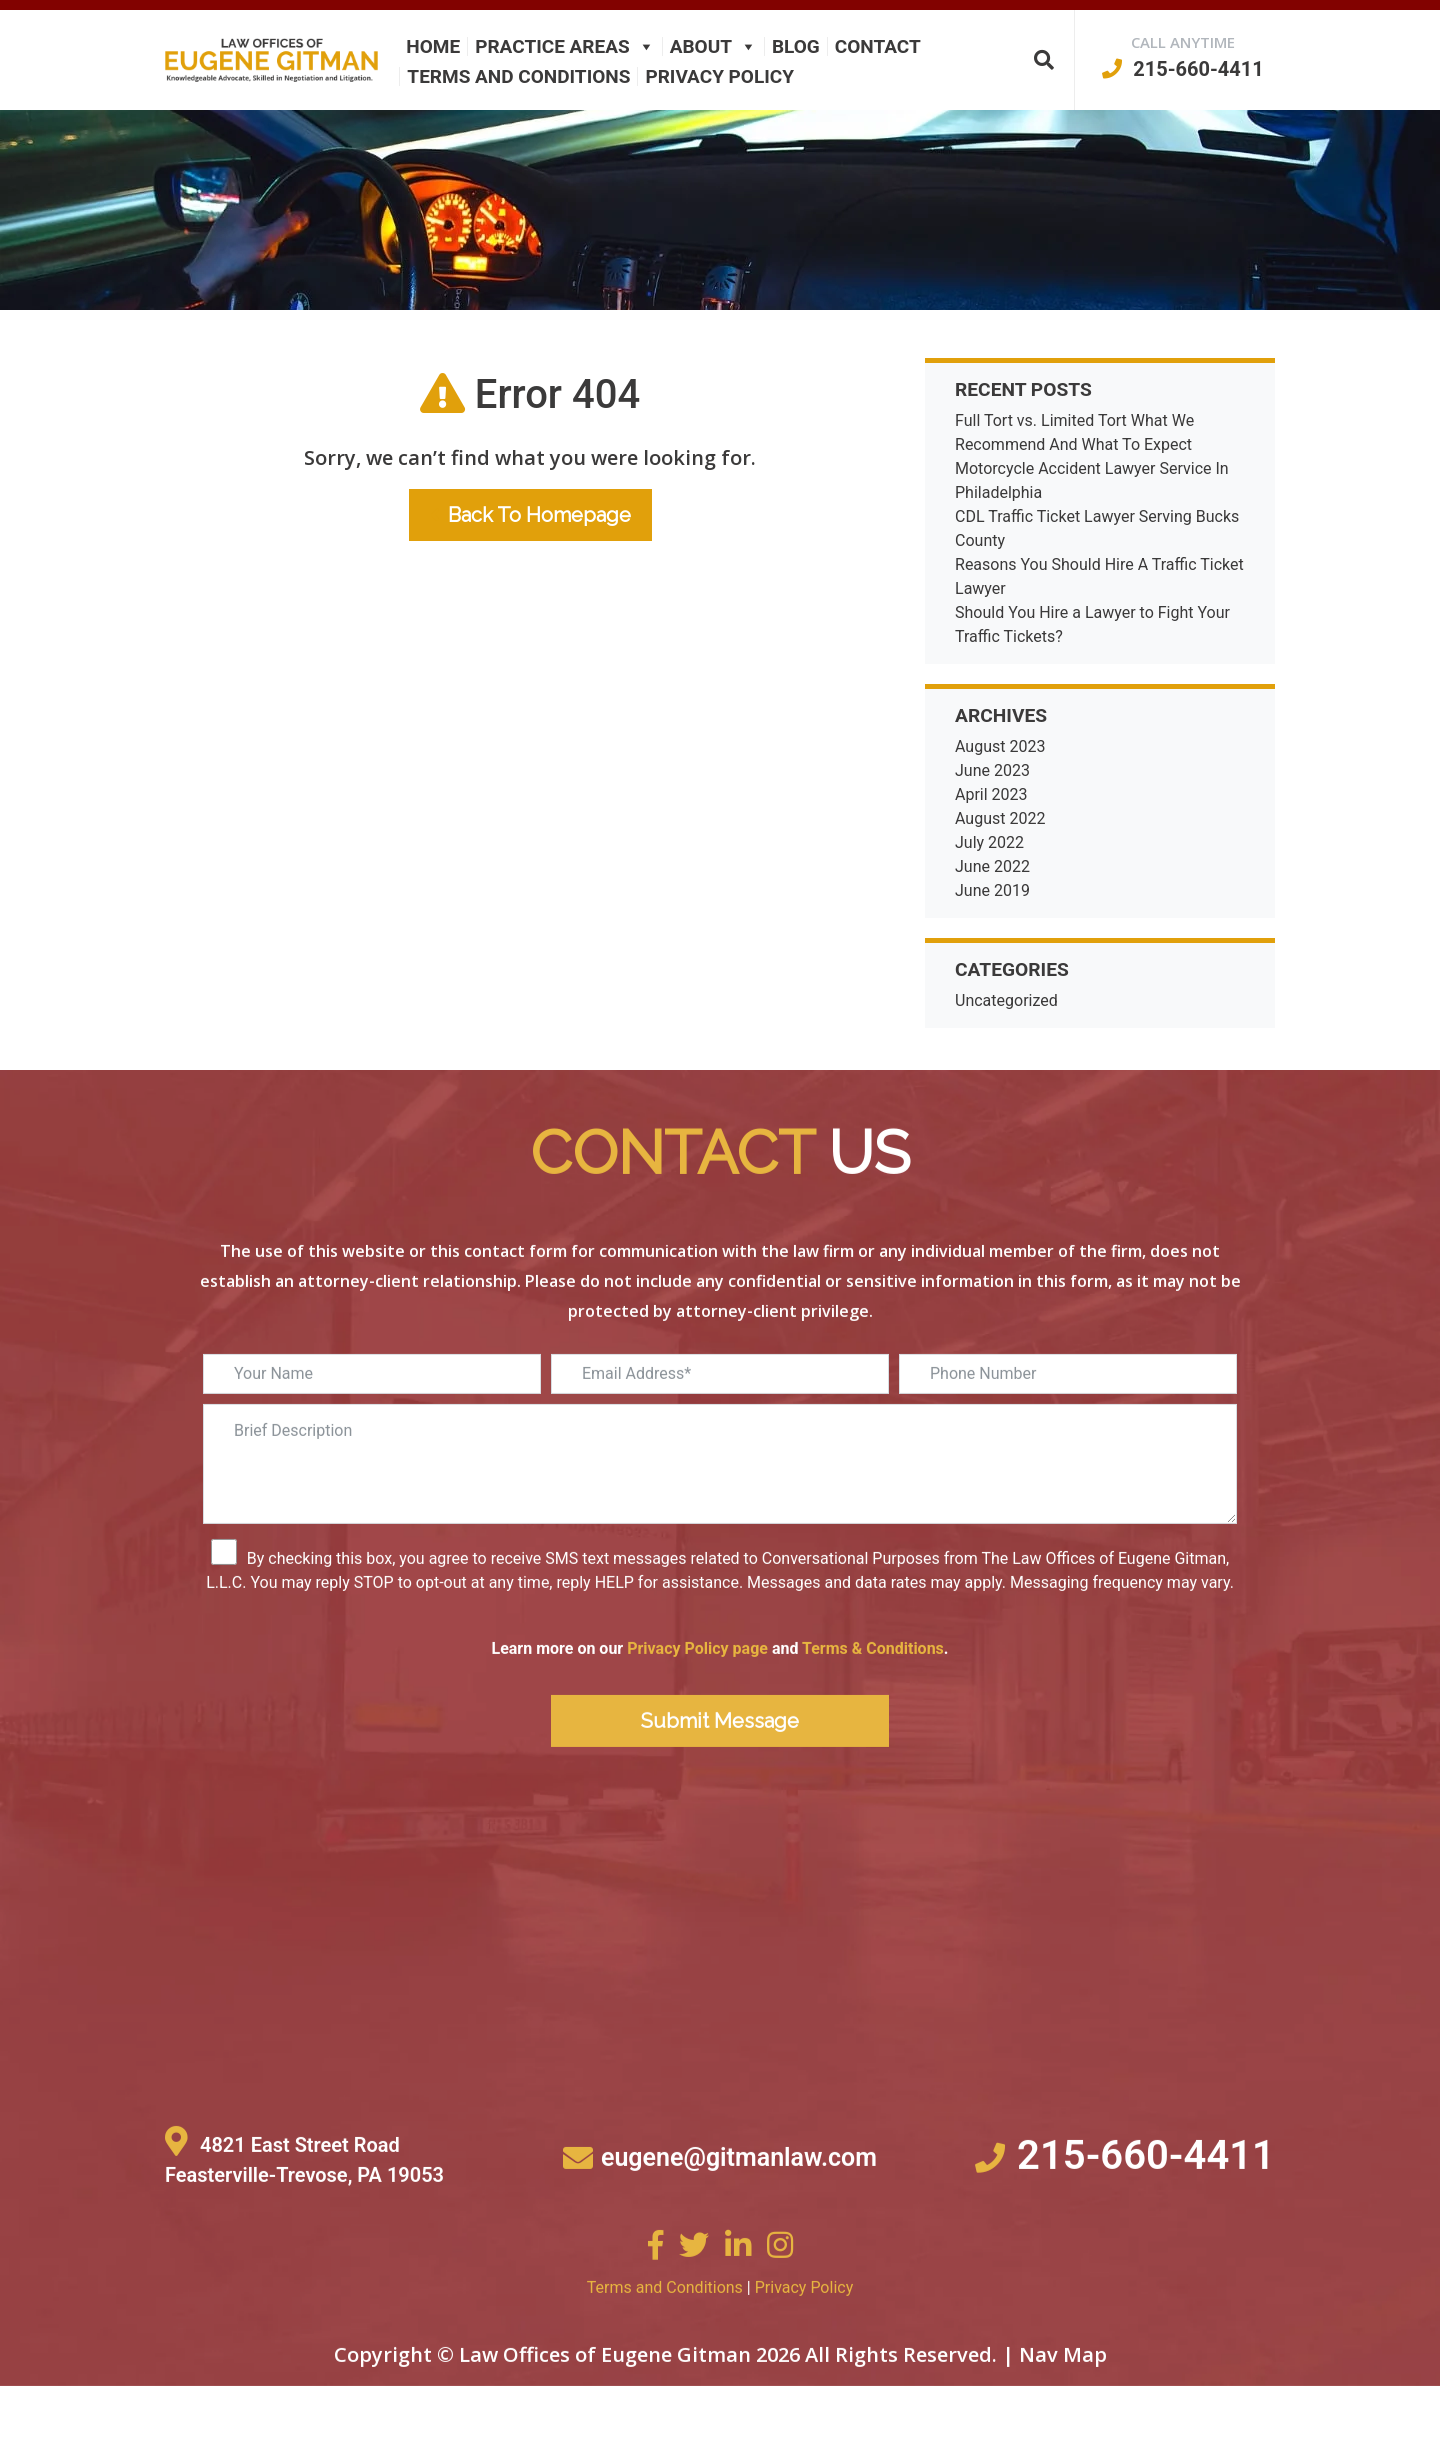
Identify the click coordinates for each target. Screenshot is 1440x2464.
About (713, 46)
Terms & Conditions (873, 1722)
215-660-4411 (1182, 69)
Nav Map (1063, 2428)
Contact (878, 46)
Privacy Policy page (697, 1722)
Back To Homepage (530, 515)
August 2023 (1000, 746)
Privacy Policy (719, 76)
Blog (796, 46)
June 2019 (992, 890)
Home (433, 46)
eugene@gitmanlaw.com (739, 2231)
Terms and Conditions (518, 76)
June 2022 (992, 866)
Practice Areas (564, 46)
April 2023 (991, 794)
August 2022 (1000, 818)
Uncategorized (1006, 1000)
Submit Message (720, 1795)
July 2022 (989, 842)
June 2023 (992, 770)
